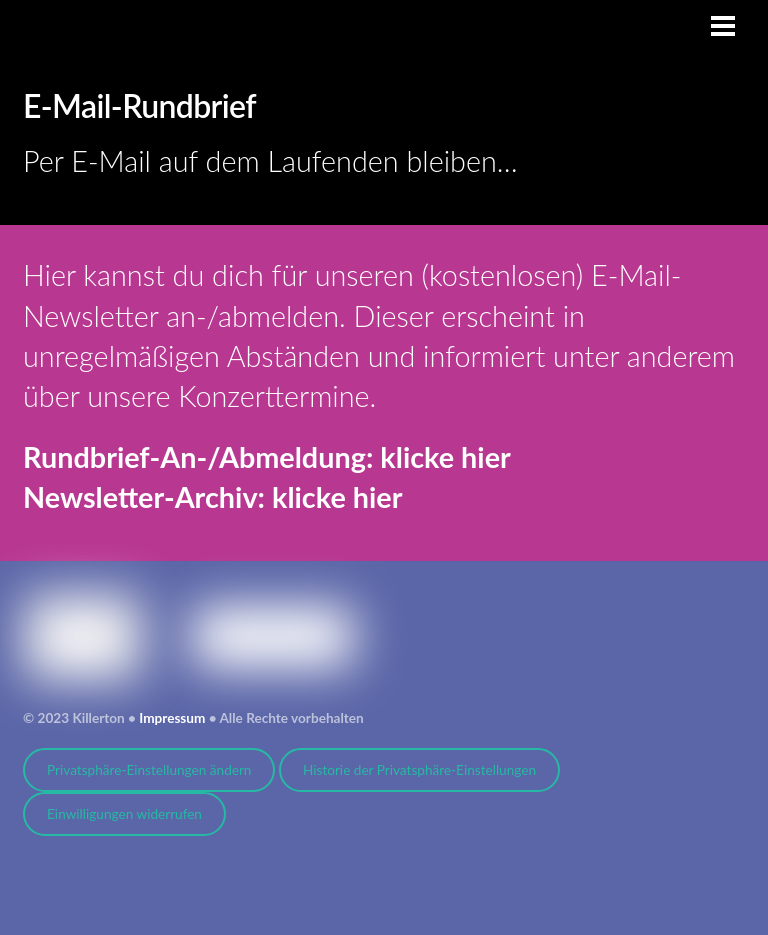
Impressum (172, 718)
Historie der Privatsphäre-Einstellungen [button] (419, 770)
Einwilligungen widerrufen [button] (124, 814)
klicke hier (445, 457)
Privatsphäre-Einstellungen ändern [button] (149, 770)
